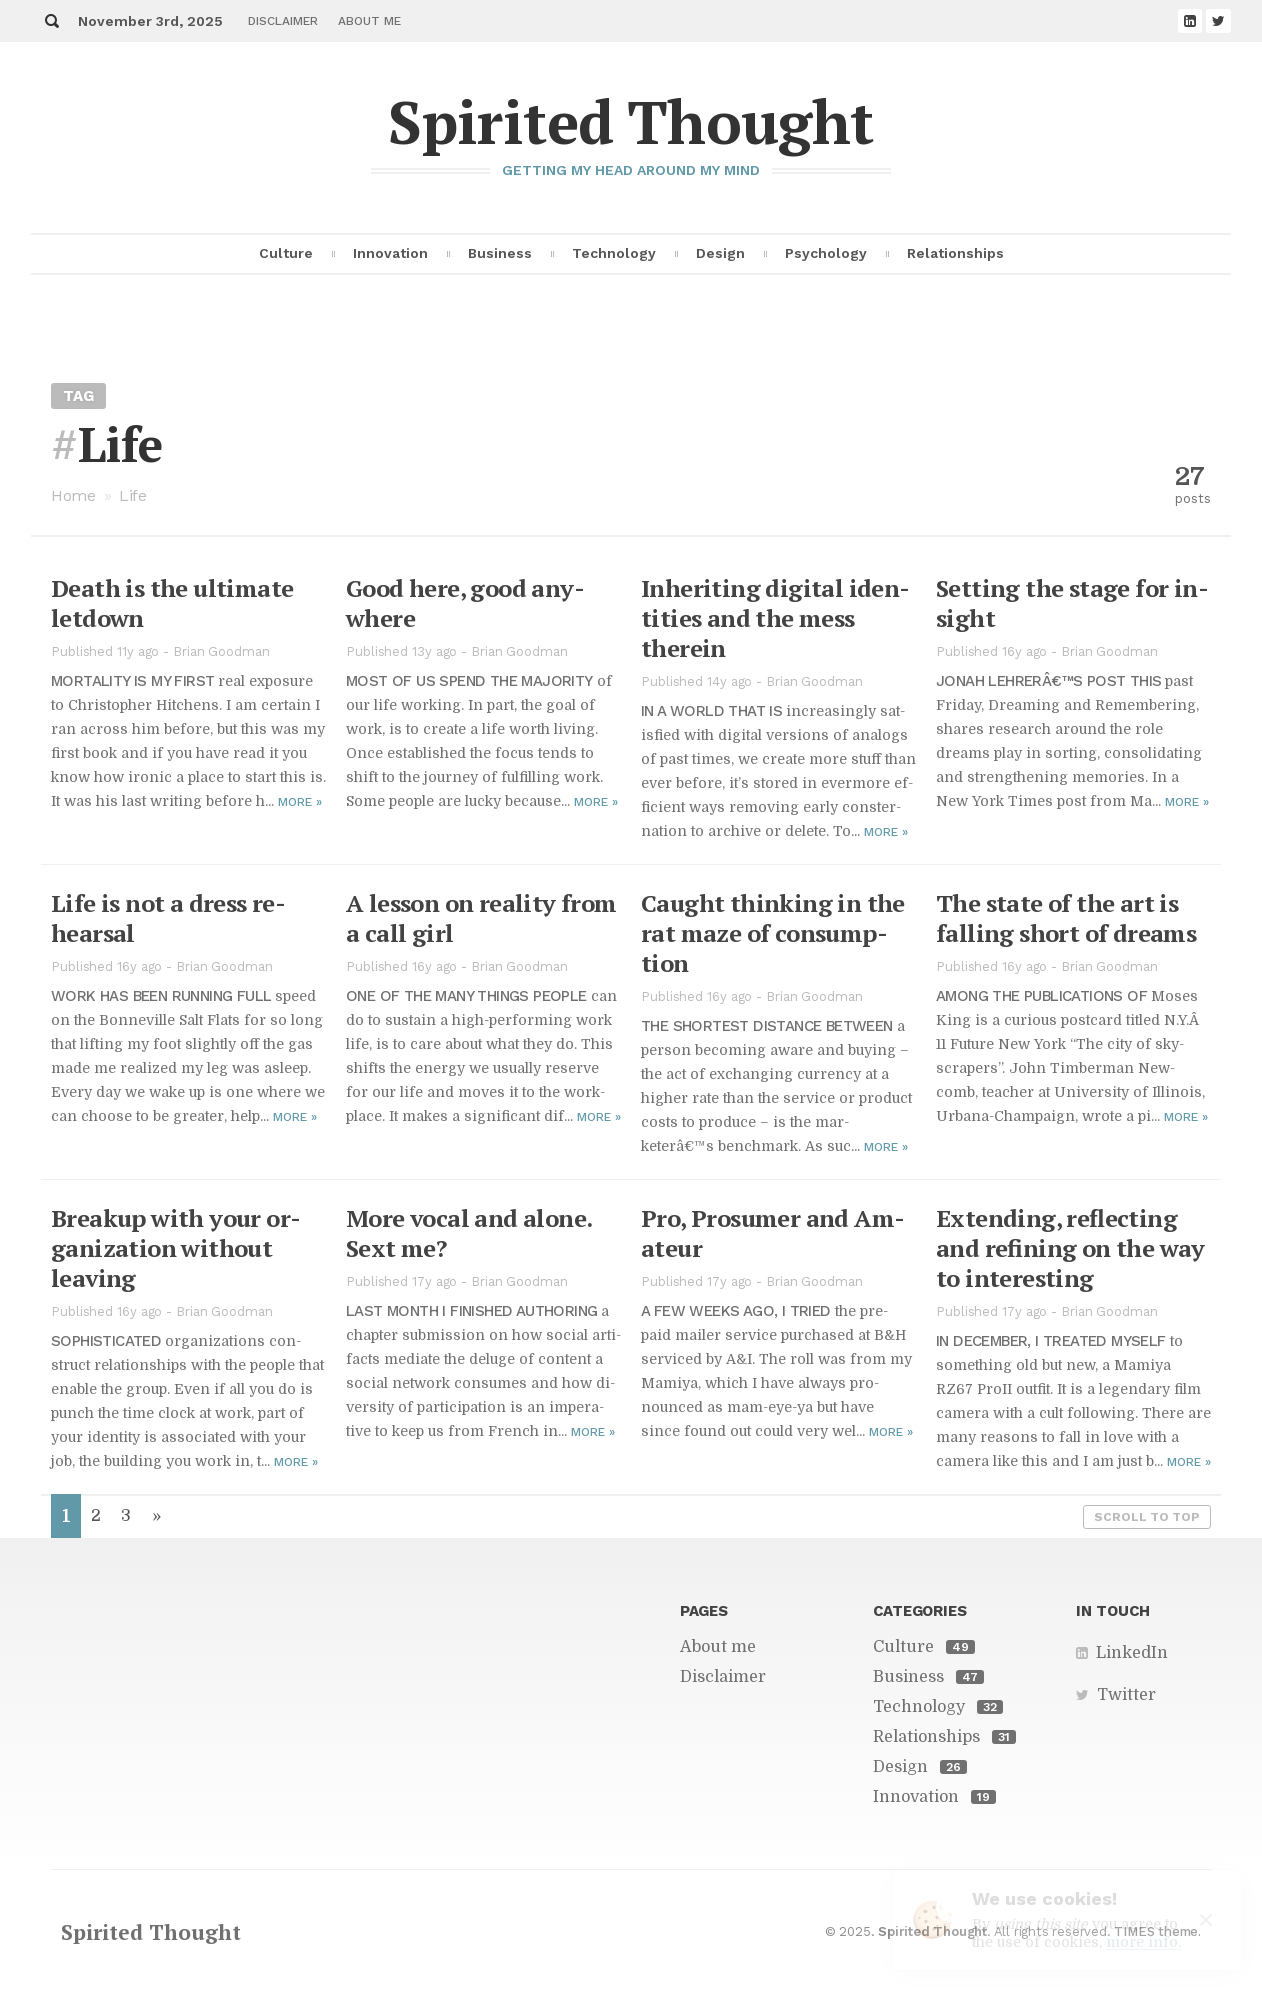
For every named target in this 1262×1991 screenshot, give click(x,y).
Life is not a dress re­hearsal (168, 918)
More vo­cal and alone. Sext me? (468, 1233)
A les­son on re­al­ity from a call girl (481, 918)
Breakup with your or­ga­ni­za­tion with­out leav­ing (176, 1248)
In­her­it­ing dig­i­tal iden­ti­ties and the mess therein (775, 618)
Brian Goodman (221, 651)
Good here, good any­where (465, 603)
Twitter (1126, 1695)
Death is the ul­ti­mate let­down (172, 603)
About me (369, 21)
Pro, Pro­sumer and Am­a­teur (773, 1233)
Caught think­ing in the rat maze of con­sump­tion (773, 933)
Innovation (390, 253)
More (300, 802)
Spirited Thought (630, 121)
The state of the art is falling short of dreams (1066, 918)
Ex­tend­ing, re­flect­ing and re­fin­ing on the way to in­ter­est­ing (1070, 1248)
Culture (286, 253)
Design (720, 253)
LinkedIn (1132, 1653)
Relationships (955, 253)
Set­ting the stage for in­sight (1072, 603)
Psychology (826, 253)
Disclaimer (283, 21)
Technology (614, 253)
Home (73, 495)
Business (500, 253)
